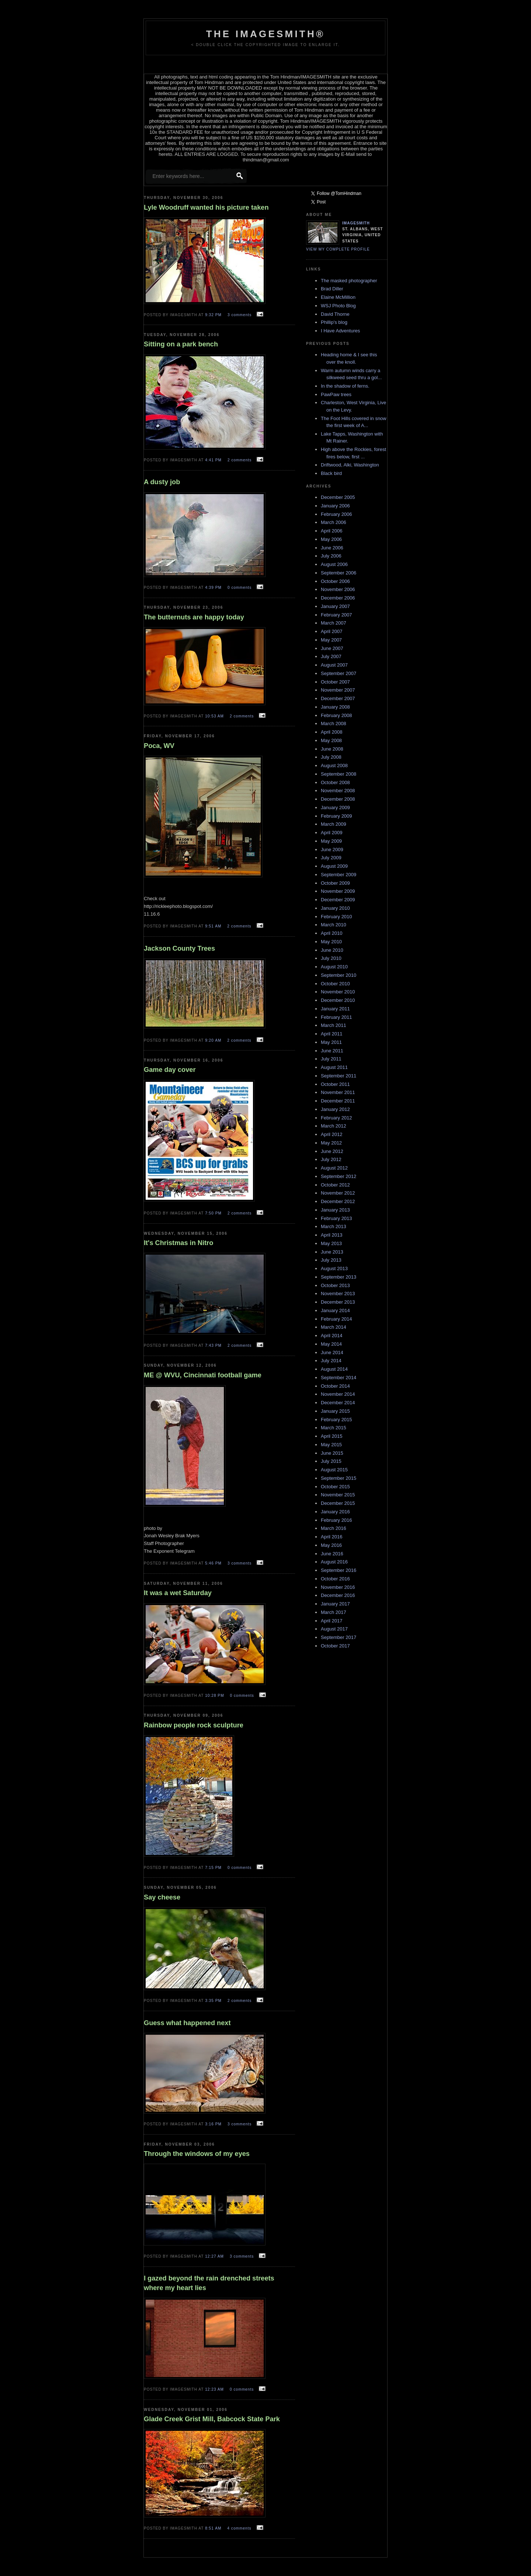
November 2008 (338, 790)
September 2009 (338, 874)
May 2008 (331, 740)
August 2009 (334, 866)
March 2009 (333, 824)
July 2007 (331, 656)
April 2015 (332, 1436)
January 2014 (335, 1310)
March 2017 (333, 1612)
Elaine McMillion (338, 297)
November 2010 (338, 992)
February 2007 (336, 615)
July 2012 (331, 1159)
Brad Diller (332, 288)
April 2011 (332, 1034)
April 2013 (332, 1235)
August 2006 (334, 564)
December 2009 (338, 899)
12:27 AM (215, 2256)
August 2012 (334, 1168)
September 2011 (338, 1076)
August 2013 (334, 1268)
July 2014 (331, 1360)
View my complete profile (338, 249)
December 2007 (338, 698)
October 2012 (335, 1185)
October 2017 (335, 1646)
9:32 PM (214, 315)
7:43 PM (214, 1345)
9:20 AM (214, 1040)
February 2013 (336, 1218)
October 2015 (335, 1486)
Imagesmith (356, 223)
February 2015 (336, 1419)
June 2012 (332, 1151)
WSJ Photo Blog (338, 305)
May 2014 (331, 1344)
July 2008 (331, 757)
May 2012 (331, 1143)
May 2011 (331, 1042)
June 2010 (332, 950)
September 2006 (338, 573)
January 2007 (335, 606)
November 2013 (338, 1293)
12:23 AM (215, 2389)
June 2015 (332, 1453)
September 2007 (338, 673)
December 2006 (338, 598)
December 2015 (338, 1503)
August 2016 (334, 1562)
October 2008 (335, 782)
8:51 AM (214, 2528)
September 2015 (338, 1478)
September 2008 (338, 774)
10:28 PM (215, 1696)
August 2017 (334, 1629)
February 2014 (336, 1319)
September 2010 (338, 975)
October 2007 (335, 682)
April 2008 (332, 732)
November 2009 (338, 891)
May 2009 (331, 841)
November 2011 (338, 1092)
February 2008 (336, 715)
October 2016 (335, 1578)
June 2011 (332, 1050)
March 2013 (333, 1226)
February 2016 (336, 1520)
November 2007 (338, 690)
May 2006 (331, 539)
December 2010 (338, 1000)
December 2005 (338, 497)
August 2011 (334, 1067)
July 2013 (331, 1260)
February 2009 (336, 816)
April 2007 (332, 631)
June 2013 (332, 1252)
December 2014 (338, 1402)
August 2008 (334, 765)
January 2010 (335, 908)
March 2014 (333, 1327)
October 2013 (335, 1285)
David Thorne (335, 314)
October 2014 (335, 1386)
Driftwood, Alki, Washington (350, 465)
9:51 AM (214, 926)
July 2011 (331, 1059)
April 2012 (332, 1134)
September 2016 (338, 1570)
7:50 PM (214, 1213)
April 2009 (332, 832)
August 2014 (334, 1369)
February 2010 (336, 916)
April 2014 (332, 1335)
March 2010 (333, 924)
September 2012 (338, 1176)
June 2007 (332, 648)
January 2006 (335, 505)
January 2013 (335, 1210)
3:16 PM (214, 2124)
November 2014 (338, 1394)
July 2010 (331, 958)
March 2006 (333, 522)
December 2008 (338, 799)
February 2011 (336, 1017)
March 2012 (333, 1126)
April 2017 (332, 1620)
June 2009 (332, 849)
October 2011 (335, 1084)
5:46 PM (214, 1563)
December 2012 (338, 1201)
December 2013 (338, 1302)
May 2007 (331, 640)
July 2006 (331, 556)
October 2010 (335, 983)
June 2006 (332, 547)
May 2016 (331, 1545)
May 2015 (331, 1444)
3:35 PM (214, 2001)
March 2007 (333, 623)
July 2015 (331, 1461)
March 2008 (333, 723)
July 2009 (331, 857)
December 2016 (338, 1595)
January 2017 (335, 1604)
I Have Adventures (340, 330)
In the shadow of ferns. (345, 386)
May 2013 (331, 1243)
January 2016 (335, 1511)
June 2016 (332, 1553)
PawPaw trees (336, 394)
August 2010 (334, 966)
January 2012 (335, 1109)
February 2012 (336, 1118)
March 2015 (333, 1427)
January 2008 (335, 707)
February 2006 (336, 514)
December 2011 (338, 1101)
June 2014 (332, 1352)
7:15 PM (214, 1868)
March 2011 (333, 1025)
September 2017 (338, 1637)
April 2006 (332, 531)
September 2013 (338, 1277)
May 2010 (331, 941)
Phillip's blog (334, 322)
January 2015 (335, 1411)
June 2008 (332, 749)
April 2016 (332, 1536)
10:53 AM (215, 716)
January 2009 (335, 807)
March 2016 (333, 1528)
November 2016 (338, 1587)
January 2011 (335, 1008)
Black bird (331, 473)
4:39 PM (214, 588)
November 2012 (338, 1193)
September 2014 (338, 1377)
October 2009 (335, 883)
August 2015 (334, 1469)
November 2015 (338, 1494)
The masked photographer (349, 280)
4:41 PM (214, 460)
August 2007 (334, 665)
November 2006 (338, 589)
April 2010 (332, 933)
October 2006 (335, 581)
